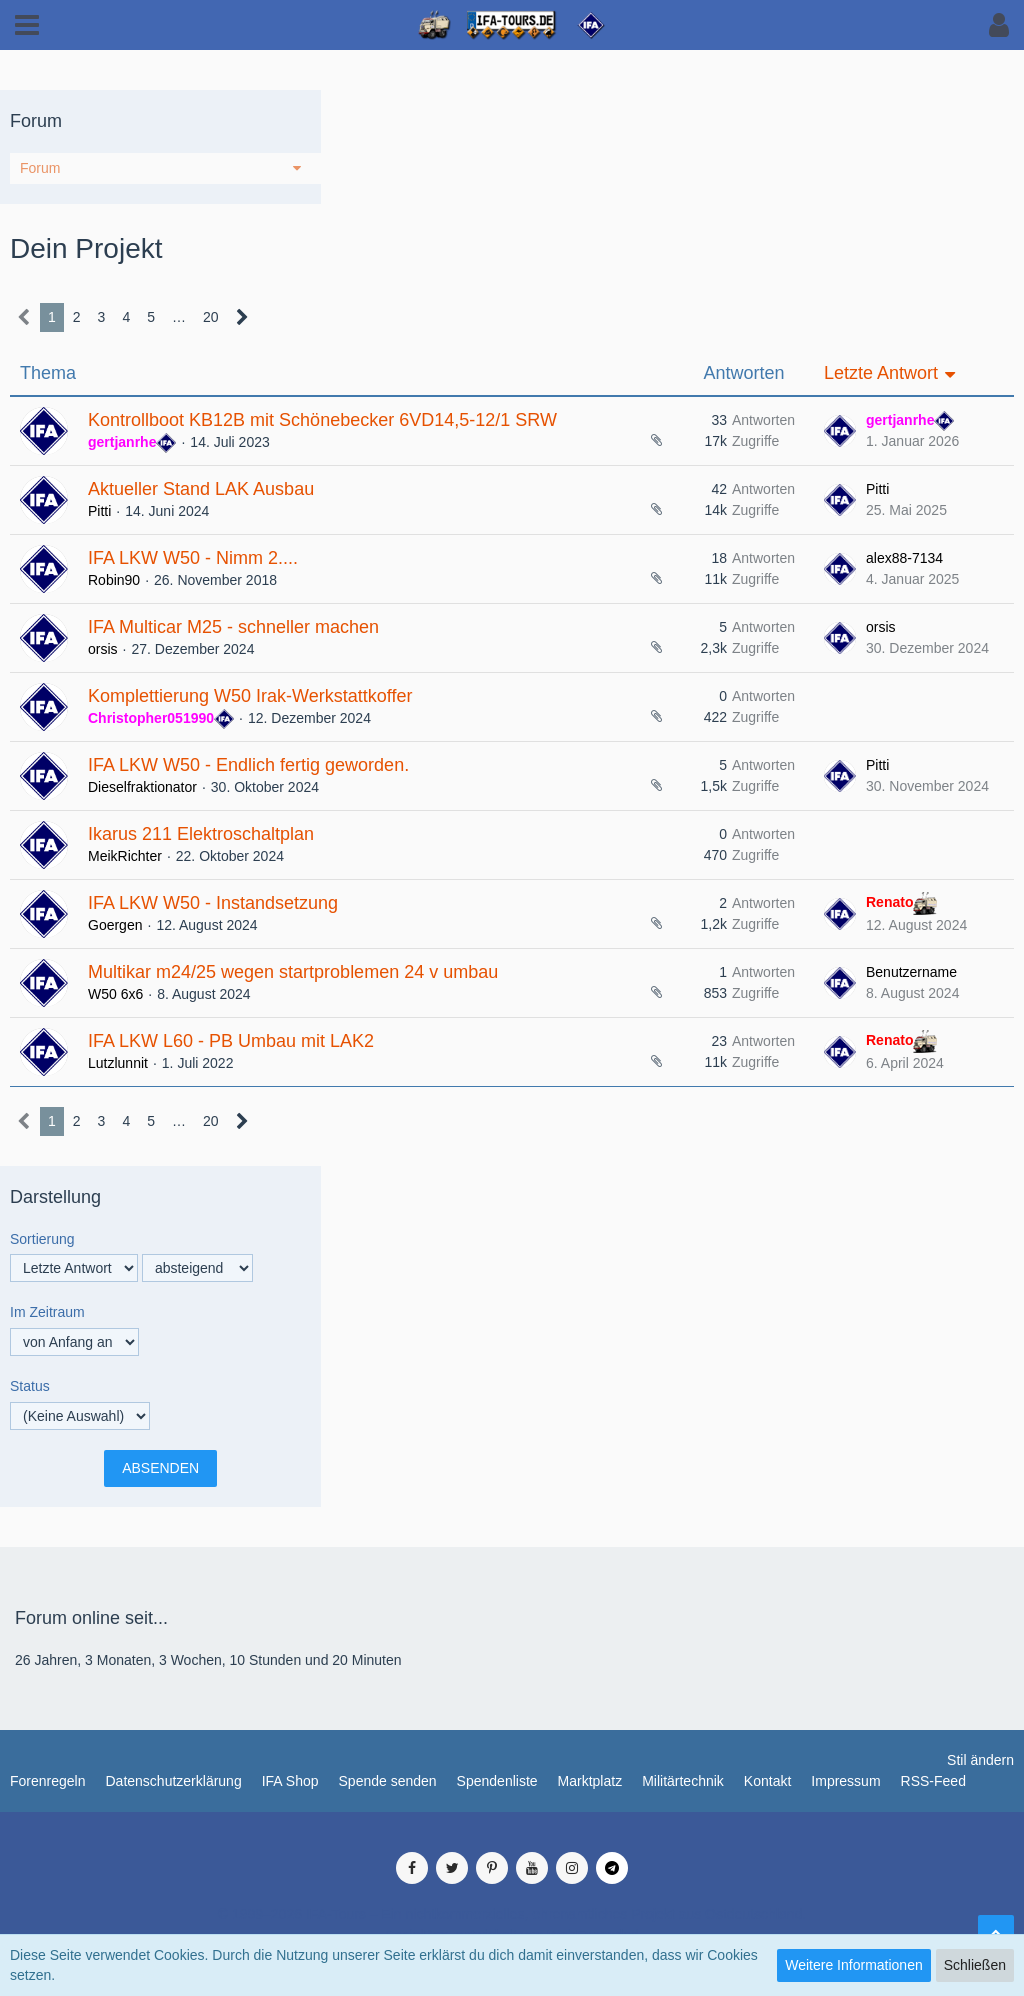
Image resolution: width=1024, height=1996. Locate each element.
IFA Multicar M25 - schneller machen (233, 627)
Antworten (743, 373)
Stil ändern (980, 1760)
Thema (48, 373)
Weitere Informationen (853, 1965)
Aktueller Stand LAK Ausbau (201, 489)
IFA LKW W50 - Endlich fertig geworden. (248, 765)
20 (211, 317)
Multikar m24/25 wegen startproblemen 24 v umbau (293, 972)
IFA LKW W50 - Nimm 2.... (193, 558)
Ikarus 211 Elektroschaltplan (201, 834)
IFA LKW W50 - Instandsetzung (213, 903)
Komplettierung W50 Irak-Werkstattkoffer (250, 696)
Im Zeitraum (47, 1312)
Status (30, 1386)
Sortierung (42, 1239)
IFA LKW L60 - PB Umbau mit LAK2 (231, 1041)
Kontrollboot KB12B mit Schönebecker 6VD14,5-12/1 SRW (322, 420)
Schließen (975, 1965)
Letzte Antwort (881, 373)
